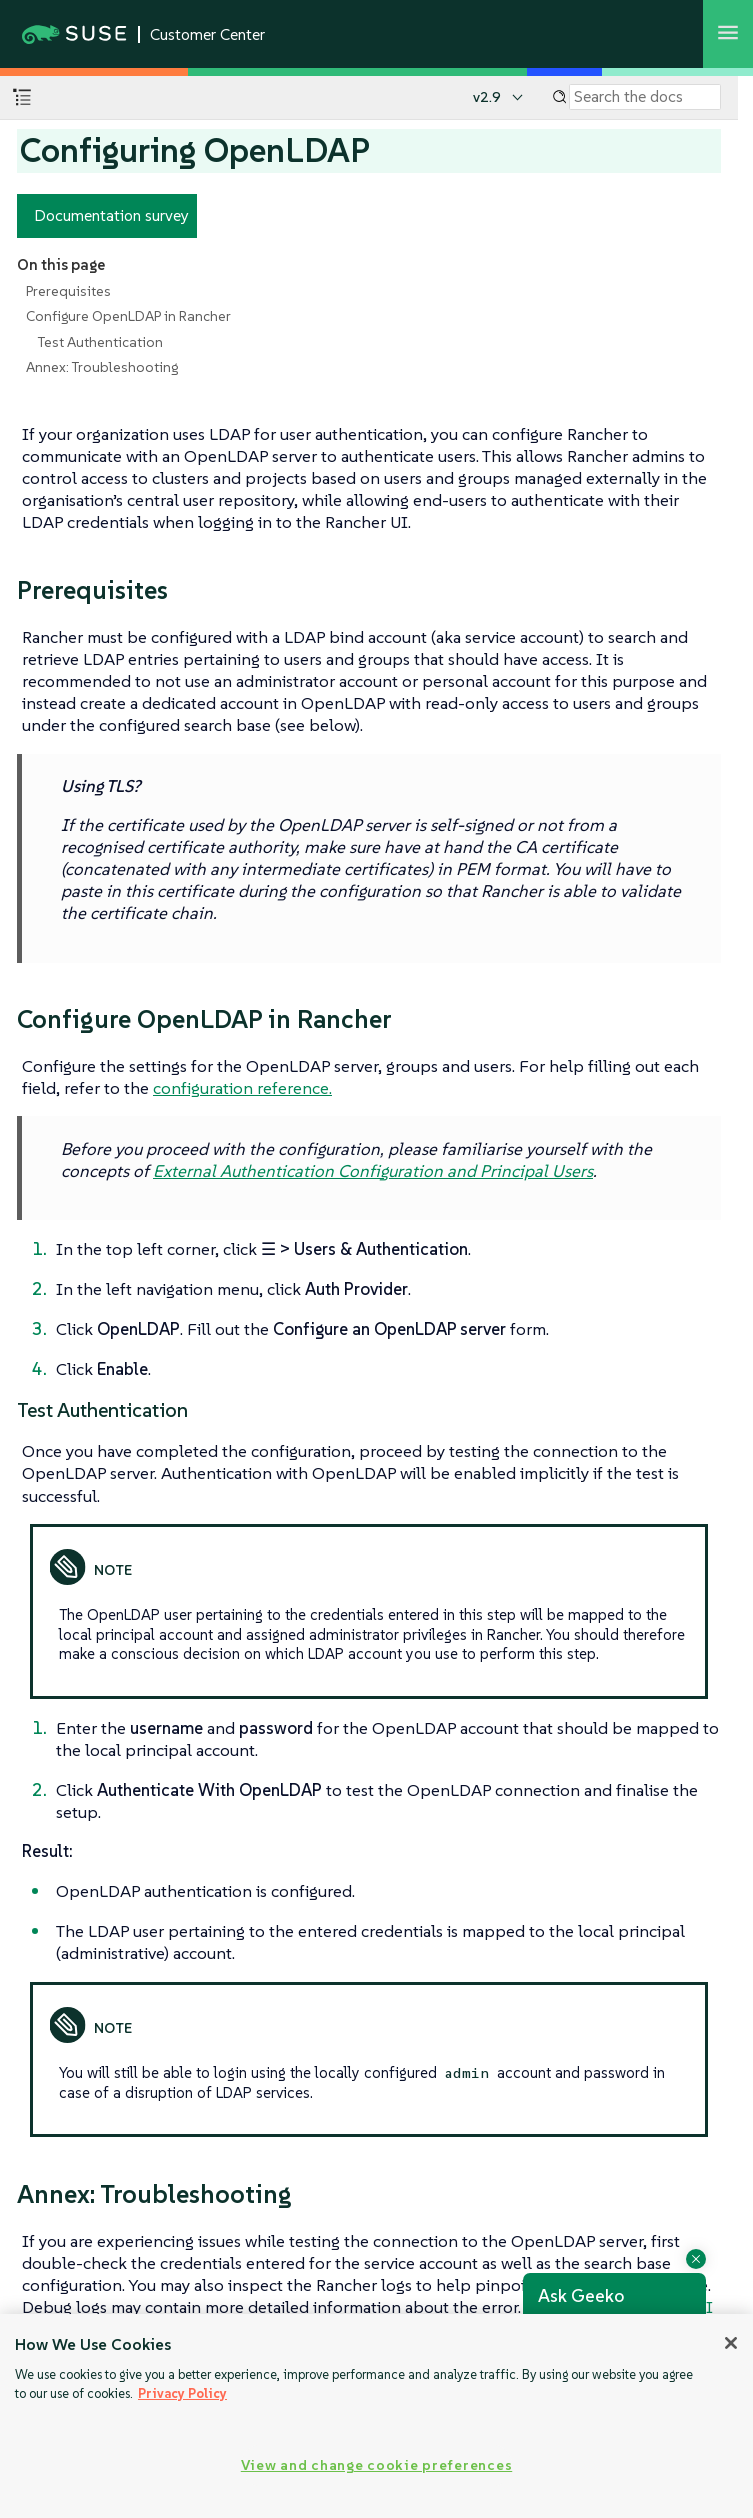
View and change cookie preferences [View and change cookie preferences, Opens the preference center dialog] (376, 2465)
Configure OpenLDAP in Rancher (128, 316)
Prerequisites (68, 291)
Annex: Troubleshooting (102, 367)
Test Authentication (100, 342)
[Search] (645, 97)
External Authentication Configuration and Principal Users (373, 1171)
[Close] (731, 2343)
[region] (376, 2416)
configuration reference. (242, 1088)
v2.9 (487, 97)
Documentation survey (111, 215)
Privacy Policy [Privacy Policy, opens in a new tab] (182, 2393)
